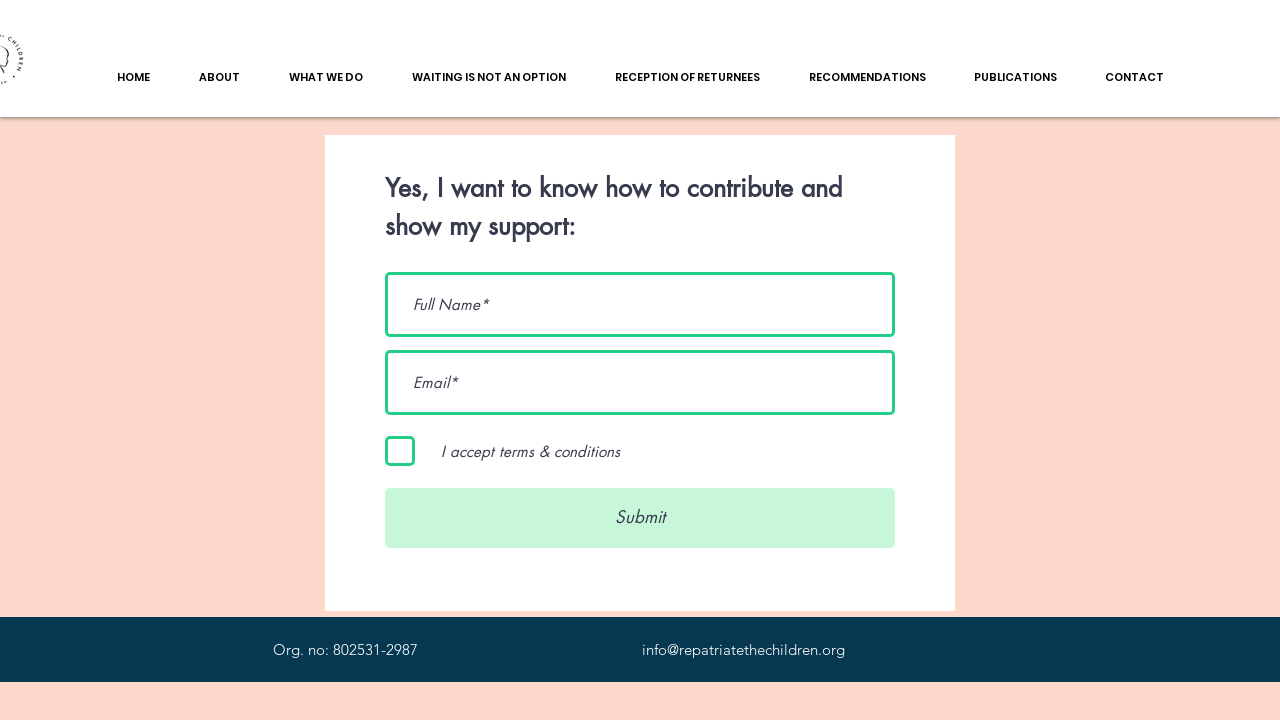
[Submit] (640, 518)
